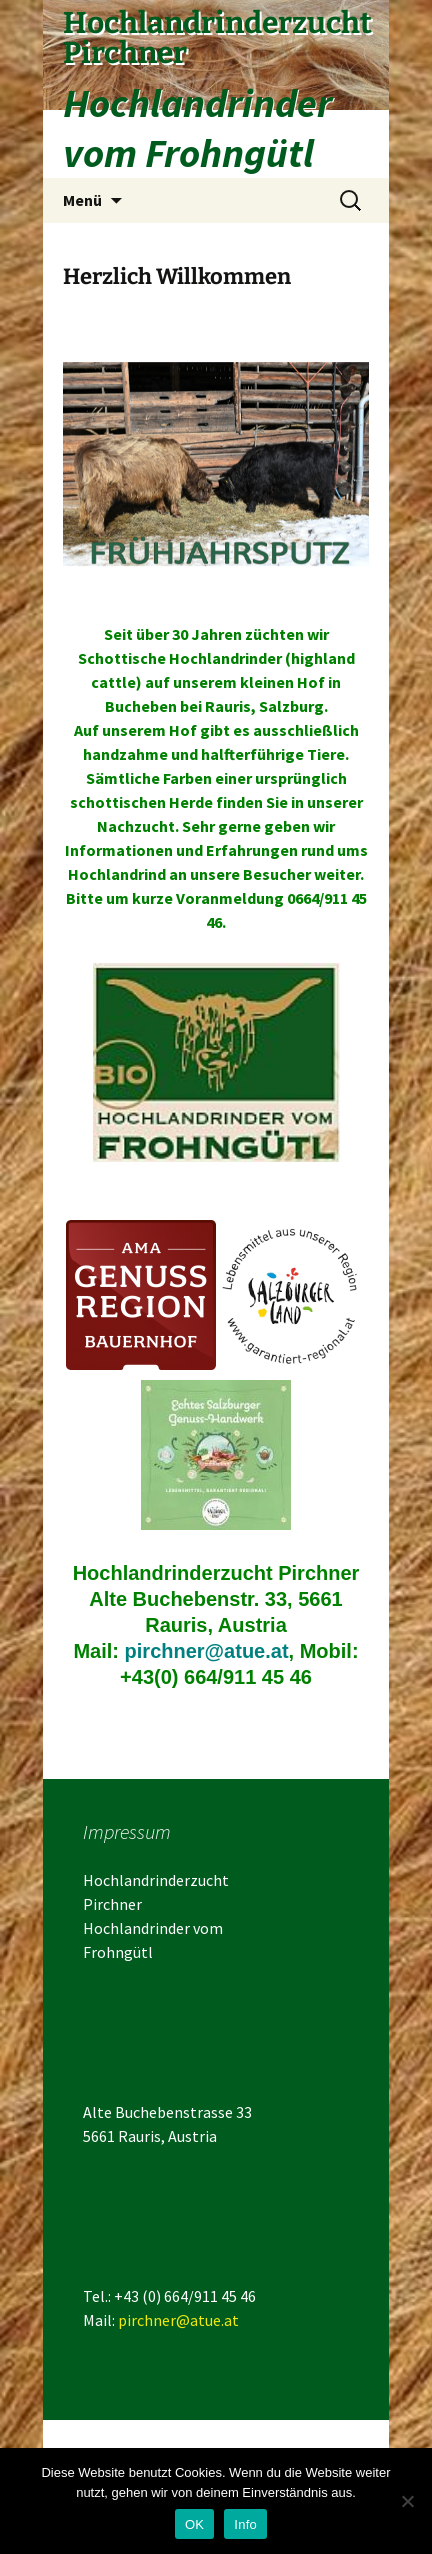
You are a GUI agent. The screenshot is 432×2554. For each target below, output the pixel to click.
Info (245, 2524)
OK (194, 2524)
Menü (82, 200)
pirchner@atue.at (207, 1651)
